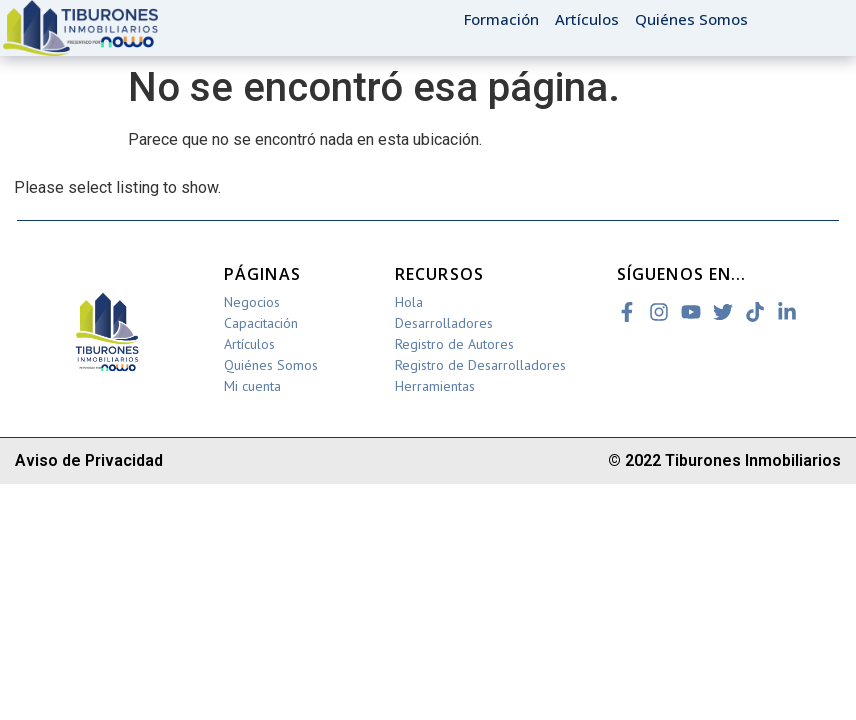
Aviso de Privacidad (89, 460)
